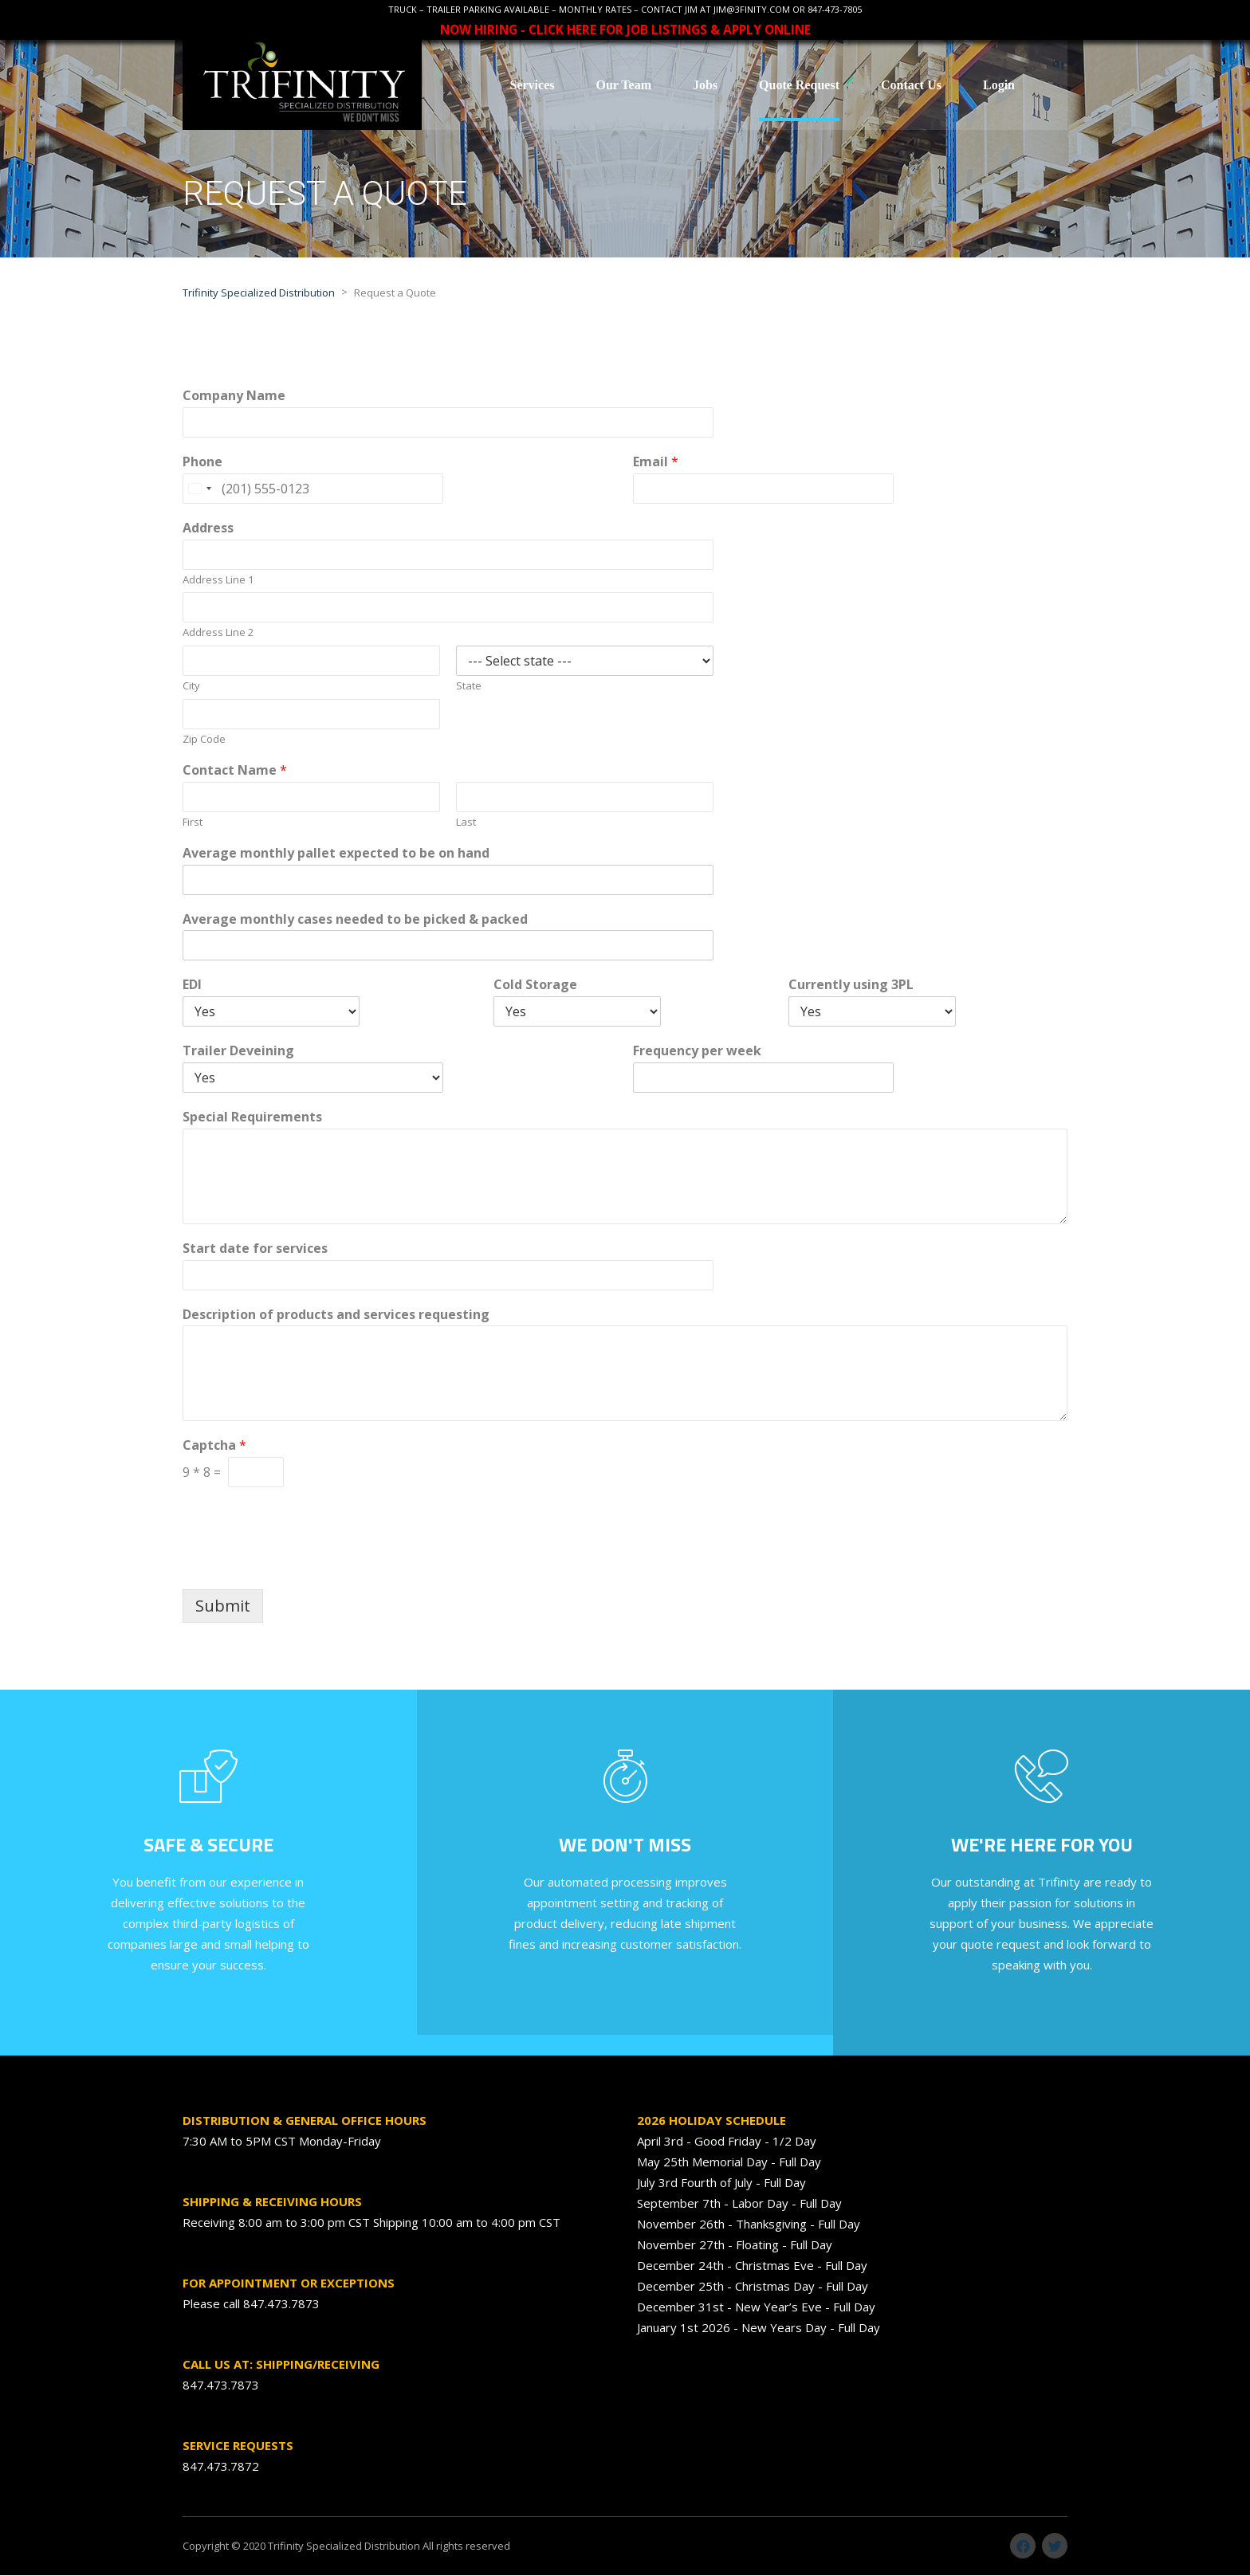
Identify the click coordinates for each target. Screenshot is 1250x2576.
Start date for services (255, 1249)
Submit (222, 1606)
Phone (202, 462)
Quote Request (799, 85)
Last (466, 823)
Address (208, 528)
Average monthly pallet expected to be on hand (336, 854)
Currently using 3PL (851, 985)
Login (999, 85)
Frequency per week (697, 1051)
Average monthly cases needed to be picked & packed (355, 920)
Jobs (705, 85)
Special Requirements (252, 1117)
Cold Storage (535, 985)
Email (655, 462)
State (469, 686)
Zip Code (204, 740)
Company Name (234, 396)
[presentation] (304, 1564)
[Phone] (313, 489)
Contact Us (911, 85)
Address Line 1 (218, 580)
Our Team (623, 85)
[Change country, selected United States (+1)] (199, 489)
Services (531, 85)
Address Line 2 (218, 633)
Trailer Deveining (238, 1051)
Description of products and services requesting (336, 1315)
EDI (192, 985)
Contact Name (235, 771)
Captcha (214, 1446)
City (191, 686)
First (192, 823)
